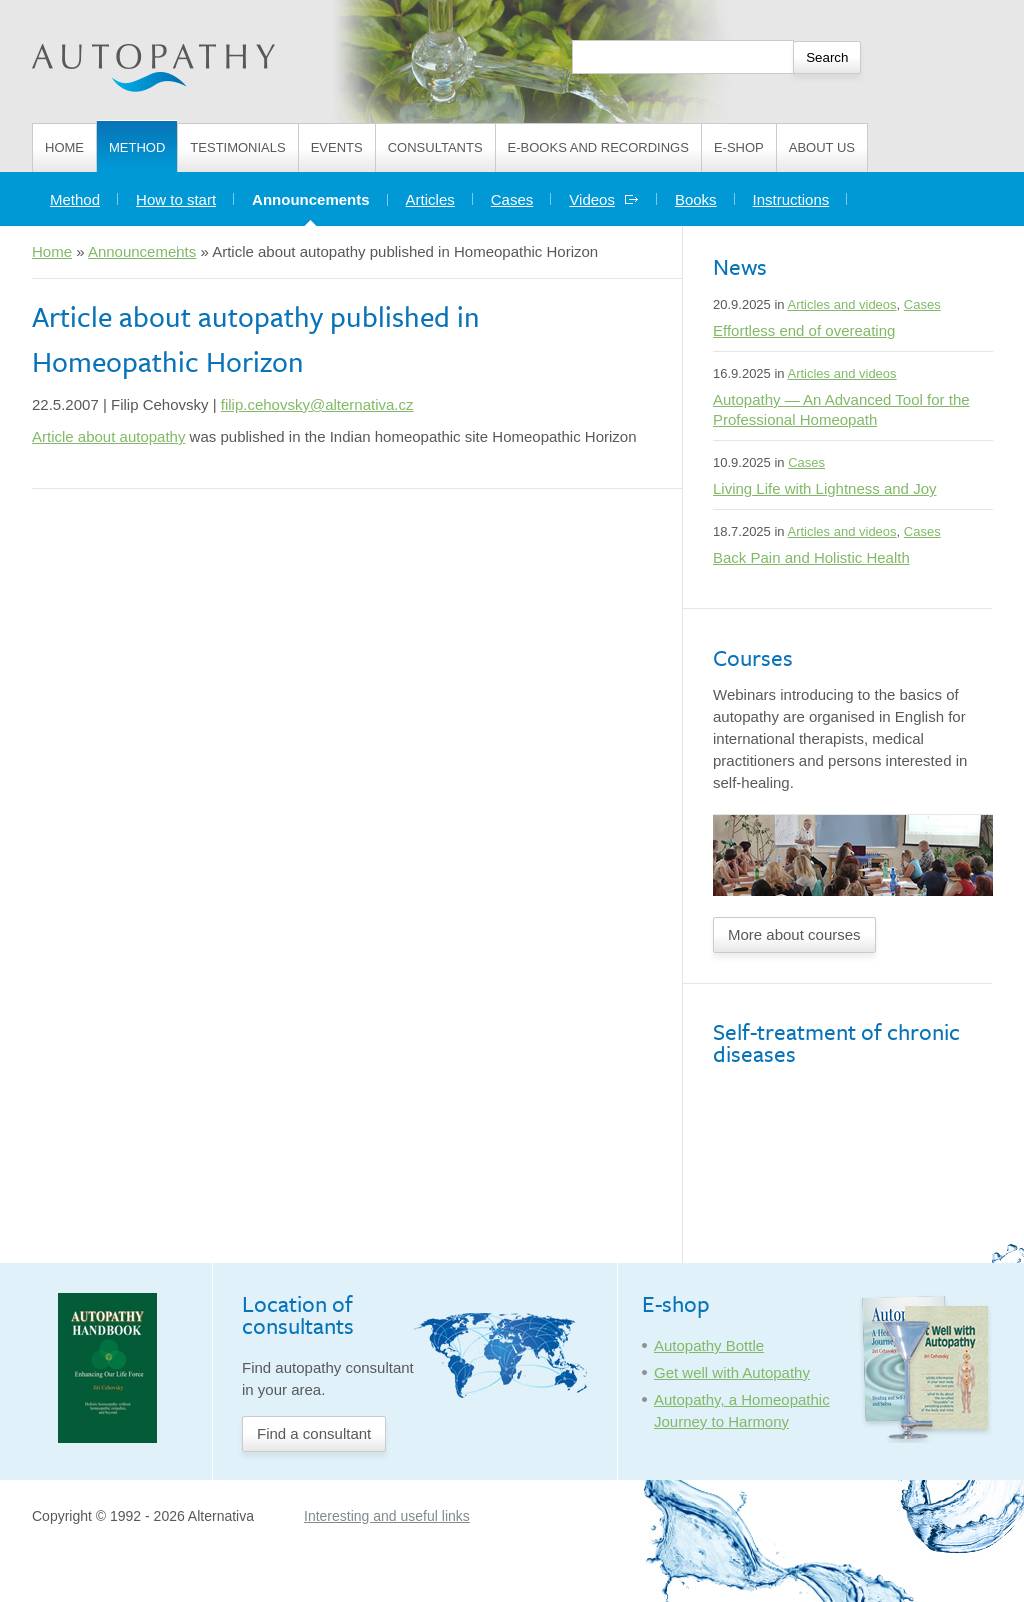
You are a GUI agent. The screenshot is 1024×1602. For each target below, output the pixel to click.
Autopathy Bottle (709, 1345)
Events (337, 147)
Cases (512, 199)
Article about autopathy (108, 436)
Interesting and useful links (387, 1516)
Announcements (320, 194)
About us (822, 147)
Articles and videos (841, 304)
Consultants (435, 147)
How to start (176, 199)
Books (696, 199)
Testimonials (237, 147)
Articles (430, 199)
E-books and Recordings (598, 147)
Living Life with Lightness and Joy (824, 488)
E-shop (739, 147)
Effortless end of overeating (804, 330)
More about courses (794, 934)
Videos (604, 199)
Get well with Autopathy (732, 1372)
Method (137, 147)
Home (64, 147)
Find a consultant (314, 1433)
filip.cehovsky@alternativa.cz (317, 404)
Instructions (791, 199)
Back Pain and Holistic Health (811, 557)
